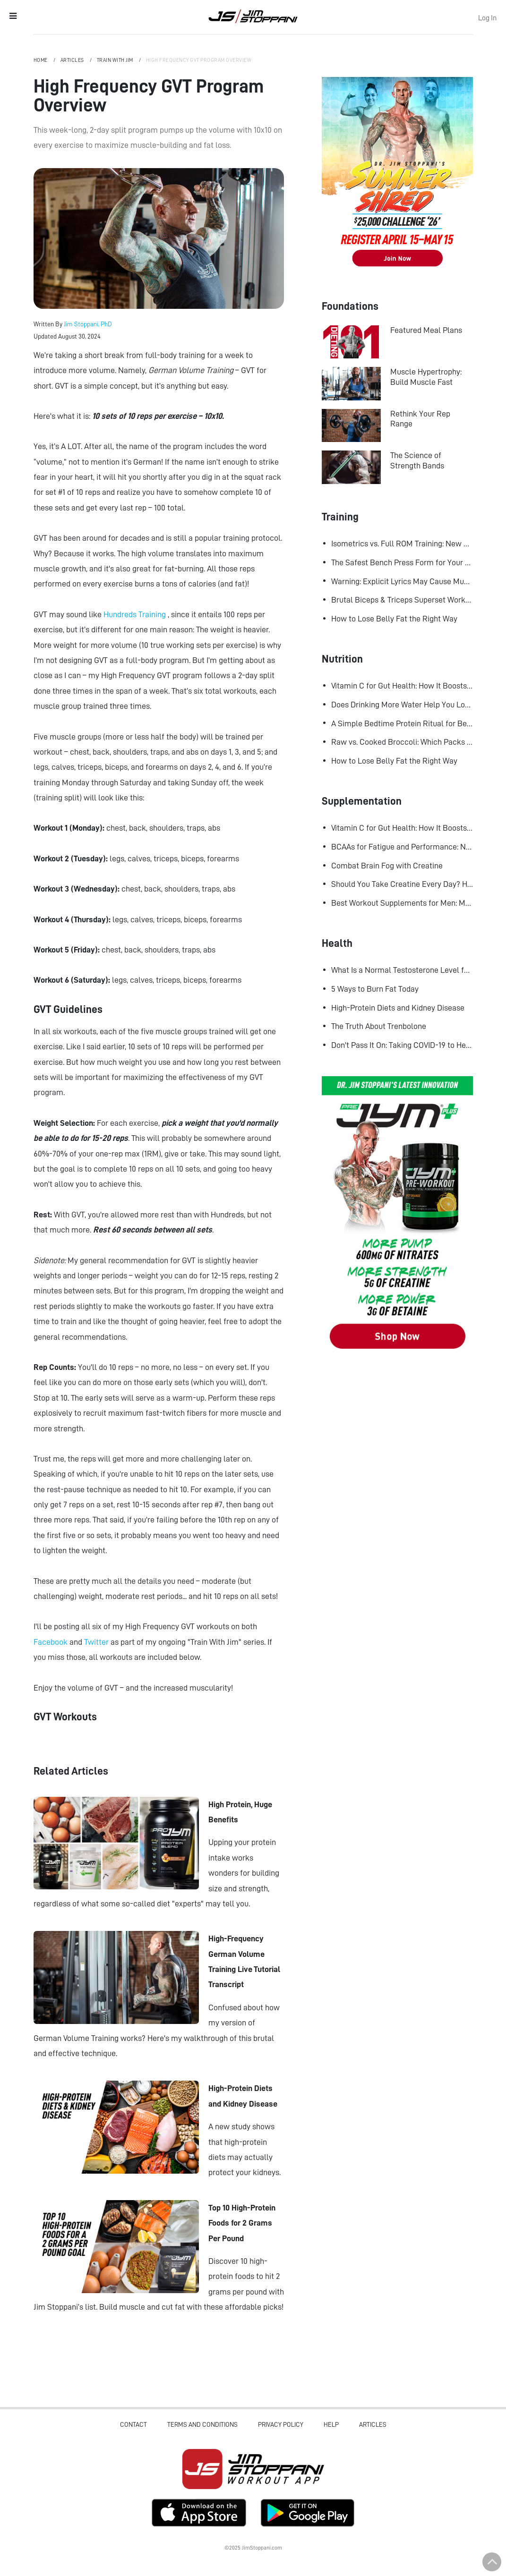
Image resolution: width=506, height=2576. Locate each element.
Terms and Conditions (202, 2424)
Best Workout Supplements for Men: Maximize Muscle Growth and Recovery (402, 903)
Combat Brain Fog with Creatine (387, 865)
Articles (73, 60)
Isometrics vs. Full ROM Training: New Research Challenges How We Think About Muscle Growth (402, 543)
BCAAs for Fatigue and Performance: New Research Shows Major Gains (402, 846)
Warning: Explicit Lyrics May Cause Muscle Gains (402, 581)
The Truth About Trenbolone (378, 1026)
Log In (487, 18)
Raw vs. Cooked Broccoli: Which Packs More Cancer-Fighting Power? (402, 742)
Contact (133, 2424)
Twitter (97, 1642)
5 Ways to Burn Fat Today (375, 989)
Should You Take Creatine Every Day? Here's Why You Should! (402, 884)
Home (41, 60)
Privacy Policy (280, 2424)
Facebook (51, 1642)
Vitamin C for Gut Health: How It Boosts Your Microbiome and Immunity (402, 685)
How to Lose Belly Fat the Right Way (394, 618)
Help (331, 2424)
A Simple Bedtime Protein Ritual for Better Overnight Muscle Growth (402, 723)
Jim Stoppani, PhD (88, 324)
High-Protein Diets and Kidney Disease (397, 1007)
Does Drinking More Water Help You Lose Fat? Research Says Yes (402, 704)
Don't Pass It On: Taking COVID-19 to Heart (402, 1045)
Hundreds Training (135, 614)
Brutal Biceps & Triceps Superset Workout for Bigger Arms (402, 599)
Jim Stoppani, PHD (253, 16)
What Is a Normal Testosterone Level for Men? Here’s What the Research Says (402, 970)
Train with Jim (116, 60)
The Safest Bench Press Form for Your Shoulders (402, 562)
